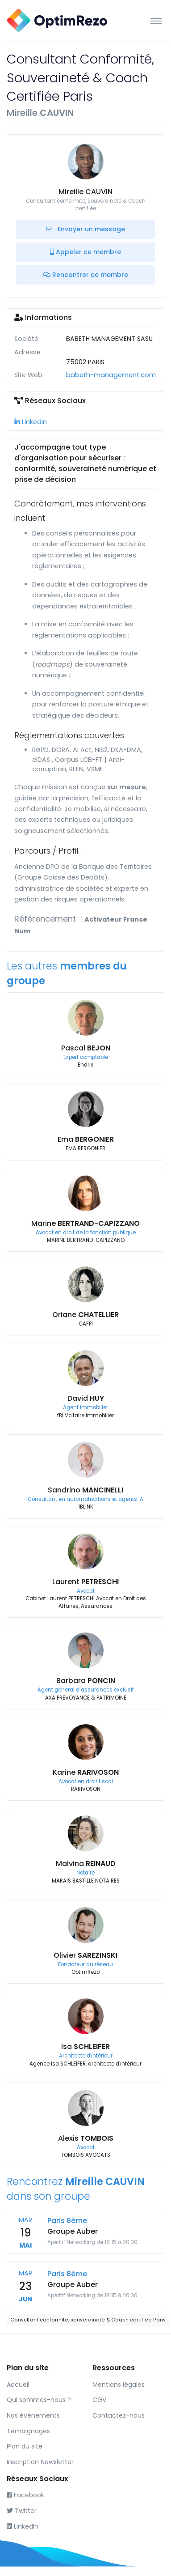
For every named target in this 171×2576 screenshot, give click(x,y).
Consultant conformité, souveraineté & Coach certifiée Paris (88, 2320)
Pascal (85, 1048)
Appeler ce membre (85, 251)
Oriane (85, 1314)
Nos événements (33, 2415)
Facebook (25, 2495)
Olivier (85, 1955)
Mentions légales (118, 2384)
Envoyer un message (85, 229)
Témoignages (28, 2431)
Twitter (22, 2510)
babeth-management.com (111, 374)
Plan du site (24, 2446)
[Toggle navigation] (156, 20)
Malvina (86, 1863)
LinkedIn (30, 421)
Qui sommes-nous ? (39, 2399)
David (85, 1398)
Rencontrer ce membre (85, 274)
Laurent (85, 1582)
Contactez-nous (118, 2415)
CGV (99, 2399)
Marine (85, 1223)
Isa (85, 2046)
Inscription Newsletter (40, 2461)
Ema (86, 1139)
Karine (86, 1772)
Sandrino (85, 1490)
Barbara (85, 1680)
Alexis (85, 2138)
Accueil (18, 2384)
